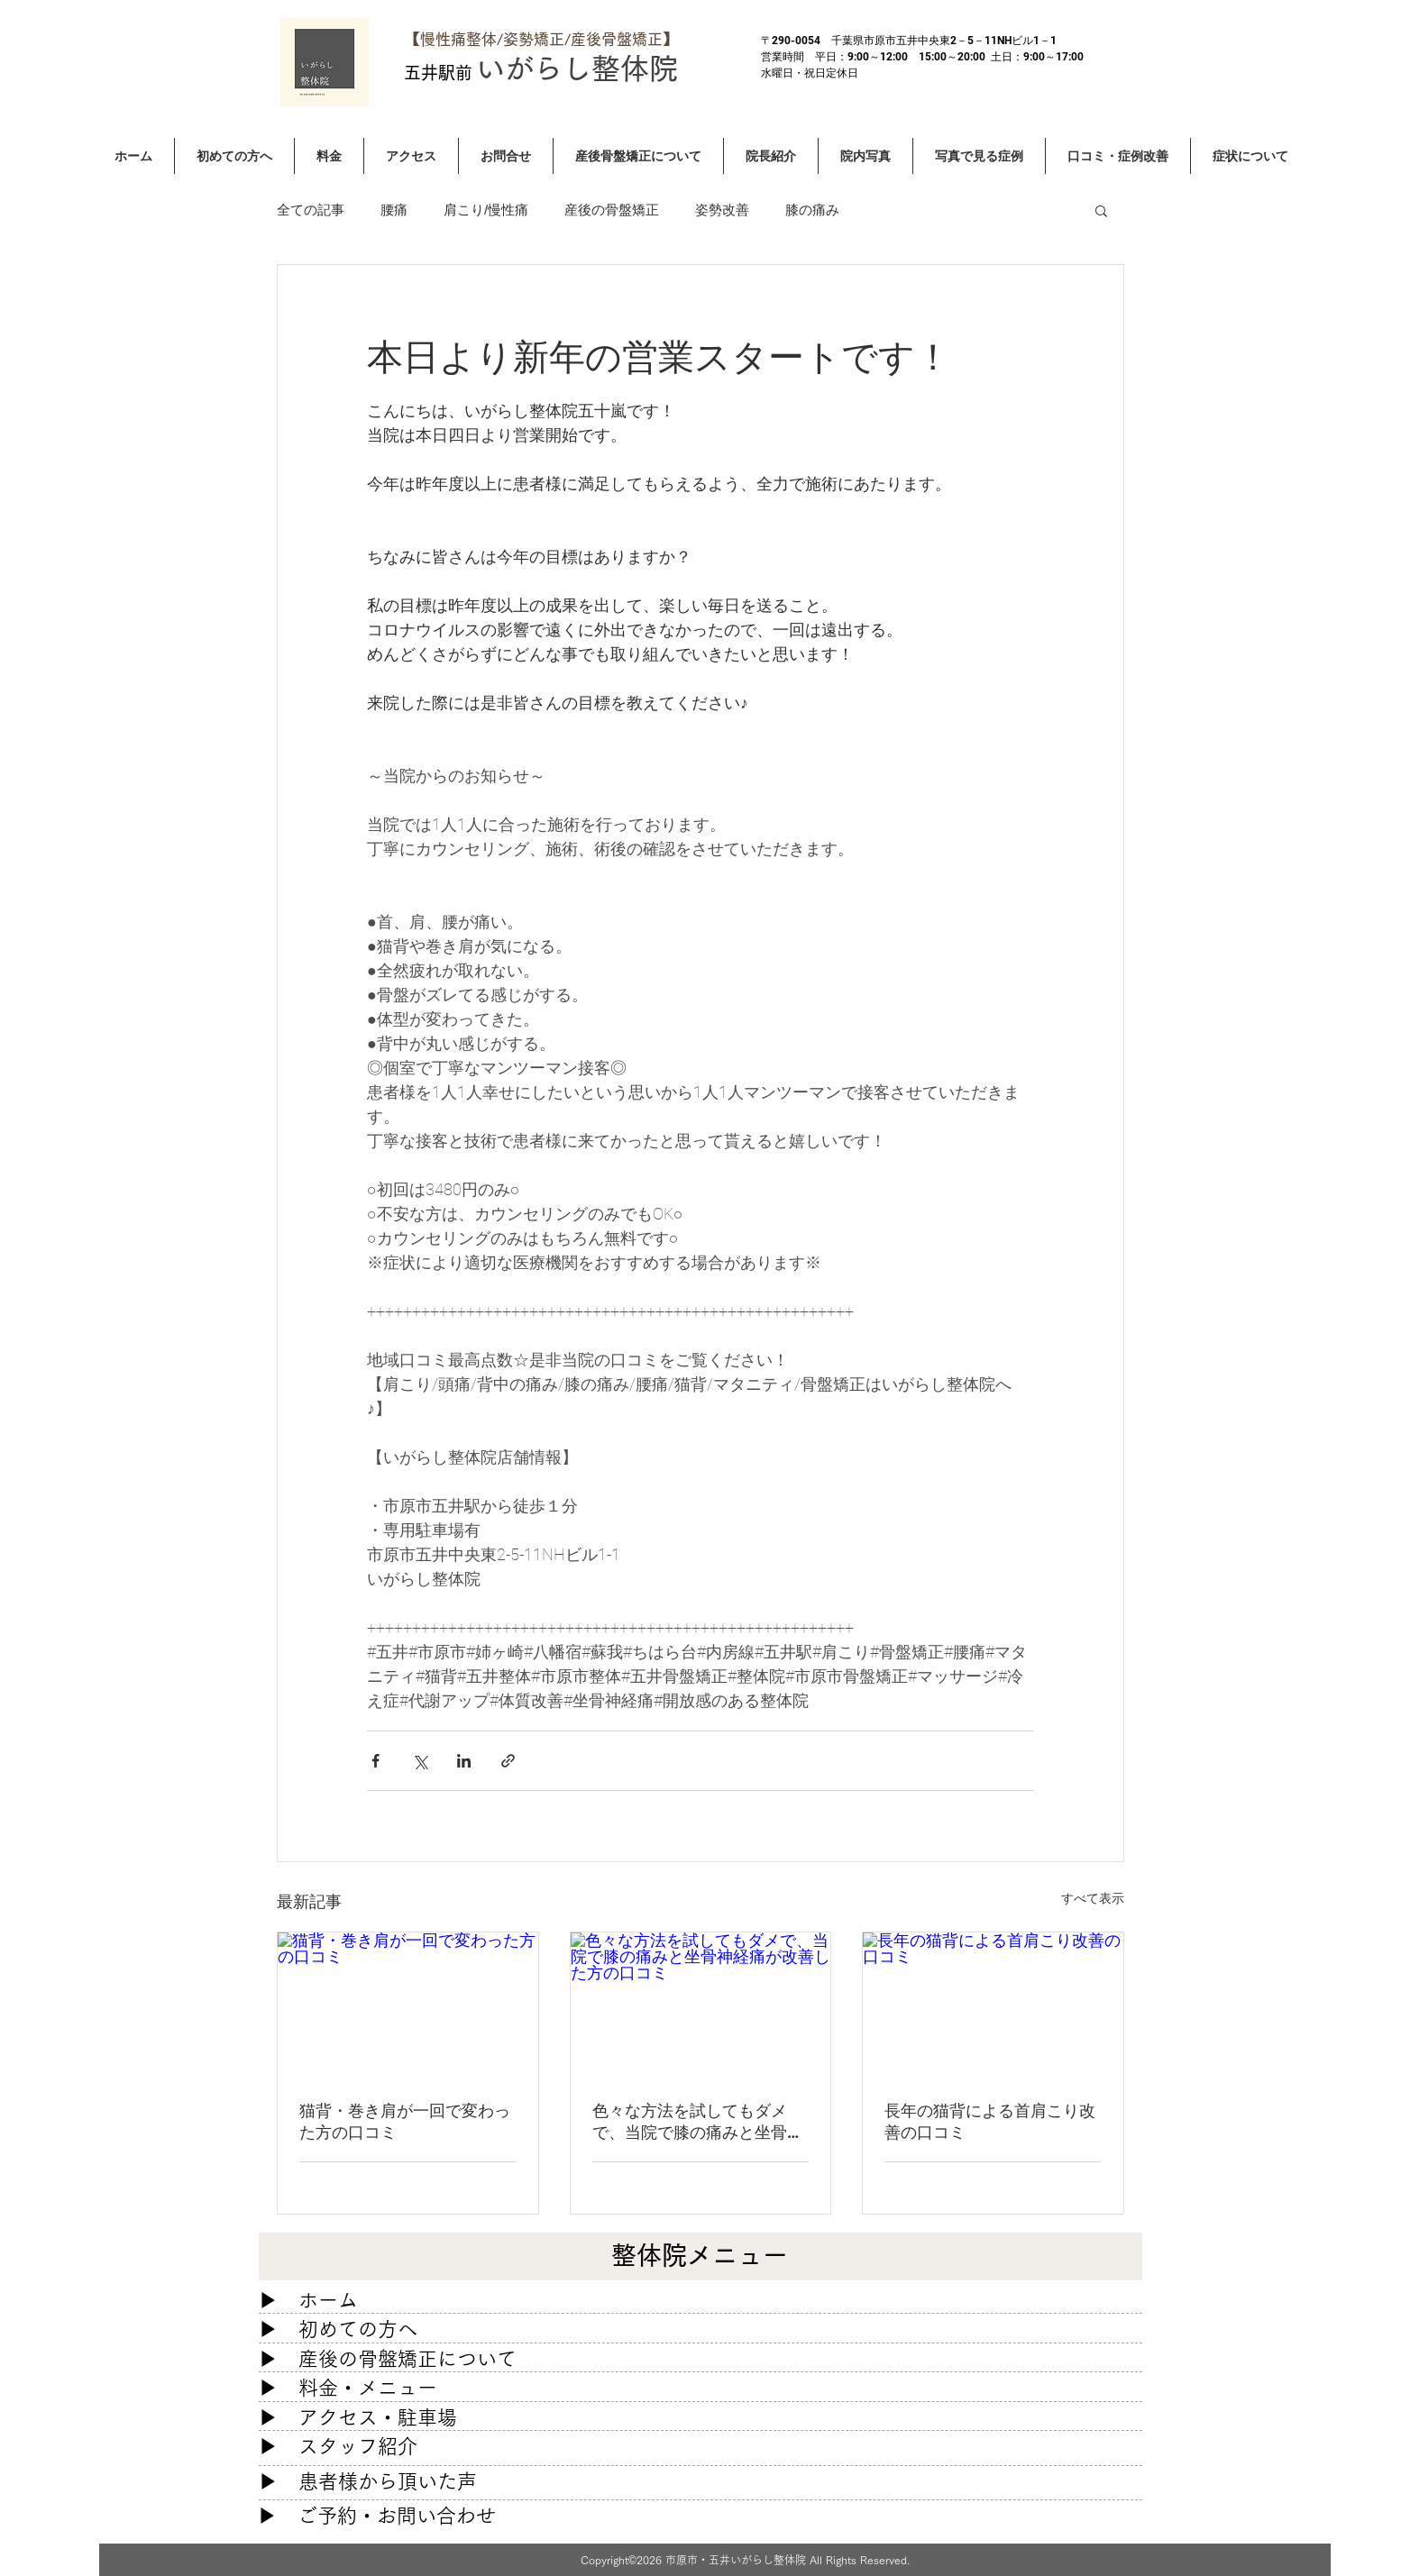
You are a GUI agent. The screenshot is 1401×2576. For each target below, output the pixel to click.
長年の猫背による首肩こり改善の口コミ (989, 2121)
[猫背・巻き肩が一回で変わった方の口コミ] (408, 2005)
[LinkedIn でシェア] (463, 1760)
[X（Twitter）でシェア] (419, 1760)
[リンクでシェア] (508, 1760)
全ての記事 (310, 209)
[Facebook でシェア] (375, 1760)
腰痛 (393, 209)
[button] (1101, 210)
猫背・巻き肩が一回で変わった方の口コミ (404, 2121)
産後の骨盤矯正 (611, 209)
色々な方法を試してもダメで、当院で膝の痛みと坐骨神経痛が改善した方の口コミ (697, 2122)
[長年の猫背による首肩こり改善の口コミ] (993, 2005)
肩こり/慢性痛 (486, 209)
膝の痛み (812, 209)
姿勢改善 (722, 209)
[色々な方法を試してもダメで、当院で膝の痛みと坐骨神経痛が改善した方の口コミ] (701, 2005)
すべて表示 (1092, 1898)
